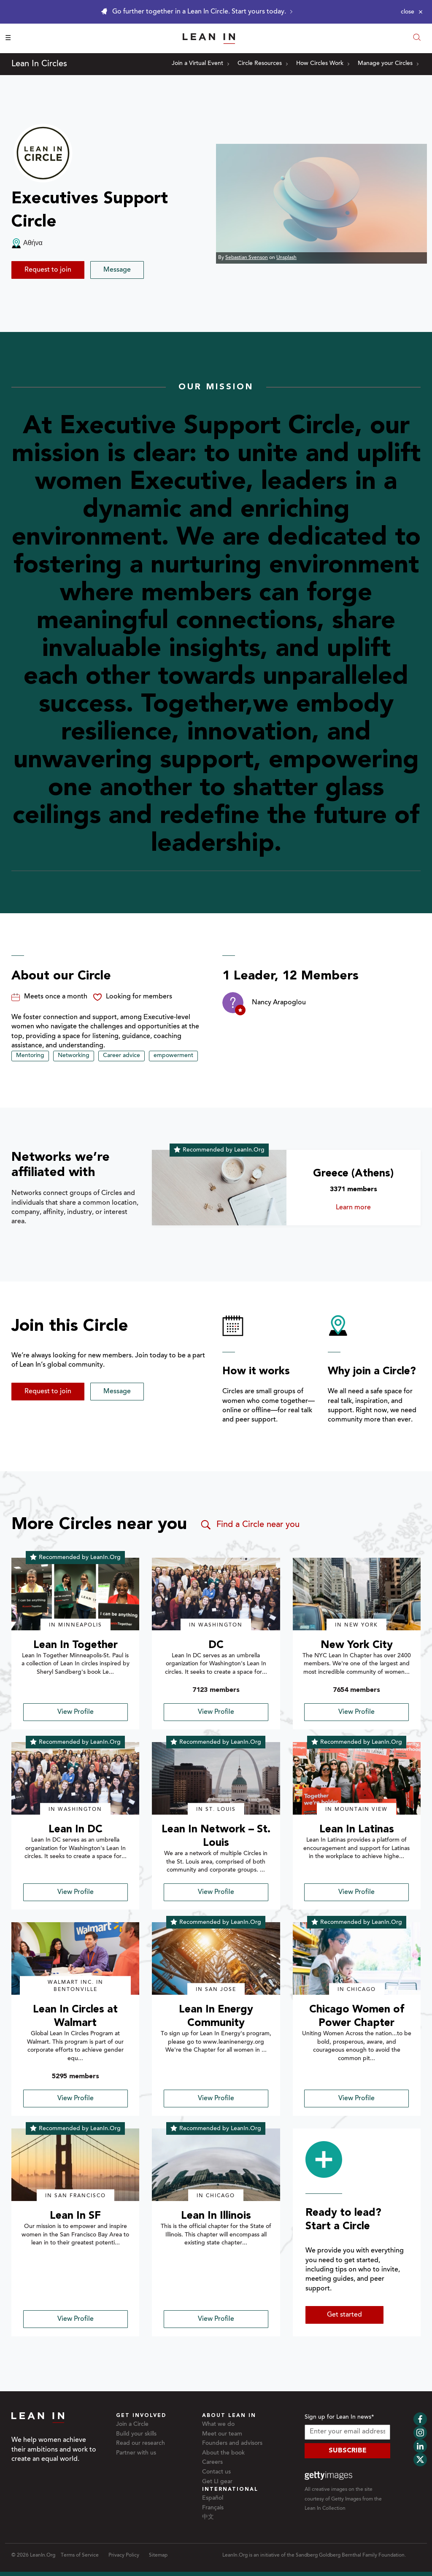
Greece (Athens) (353, 1173)
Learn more (365, 1207)
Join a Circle (132, 2425)
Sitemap (158, 2555)
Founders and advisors (232, 2444)
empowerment (173, 1056)
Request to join (47, 270)
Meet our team (222, 2434)
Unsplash (286, 257)
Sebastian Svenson (246, 257)
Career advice (121, 1056)
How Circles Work (322, 64)
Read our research (140, 2444)
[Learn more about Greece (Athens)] (219, 1187)
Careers (212, 2462)
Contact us (216, 2472)
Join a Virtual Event (200, 64)
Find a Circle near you (250, 1525)
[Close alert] (412, 11)
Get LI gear (217, 2482)
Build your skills (136, 2434)
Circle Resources (263, 64)
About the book (223, 2453)
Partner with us (136, 2453)
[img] (75, 1594)
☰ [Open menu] (8, 38)
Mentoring (30, 1056)
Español (212, 2498)
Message (117, 270)
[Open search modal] (417, 38)
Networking (73, 1056)
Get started (344, 2315)
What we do (218, 2425)
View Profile (75, 1712)
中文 (208, 2517)
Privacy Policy (123, 2555)
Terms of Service (80, 2555)
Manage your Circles (388, 64)
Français (213, 2508)
